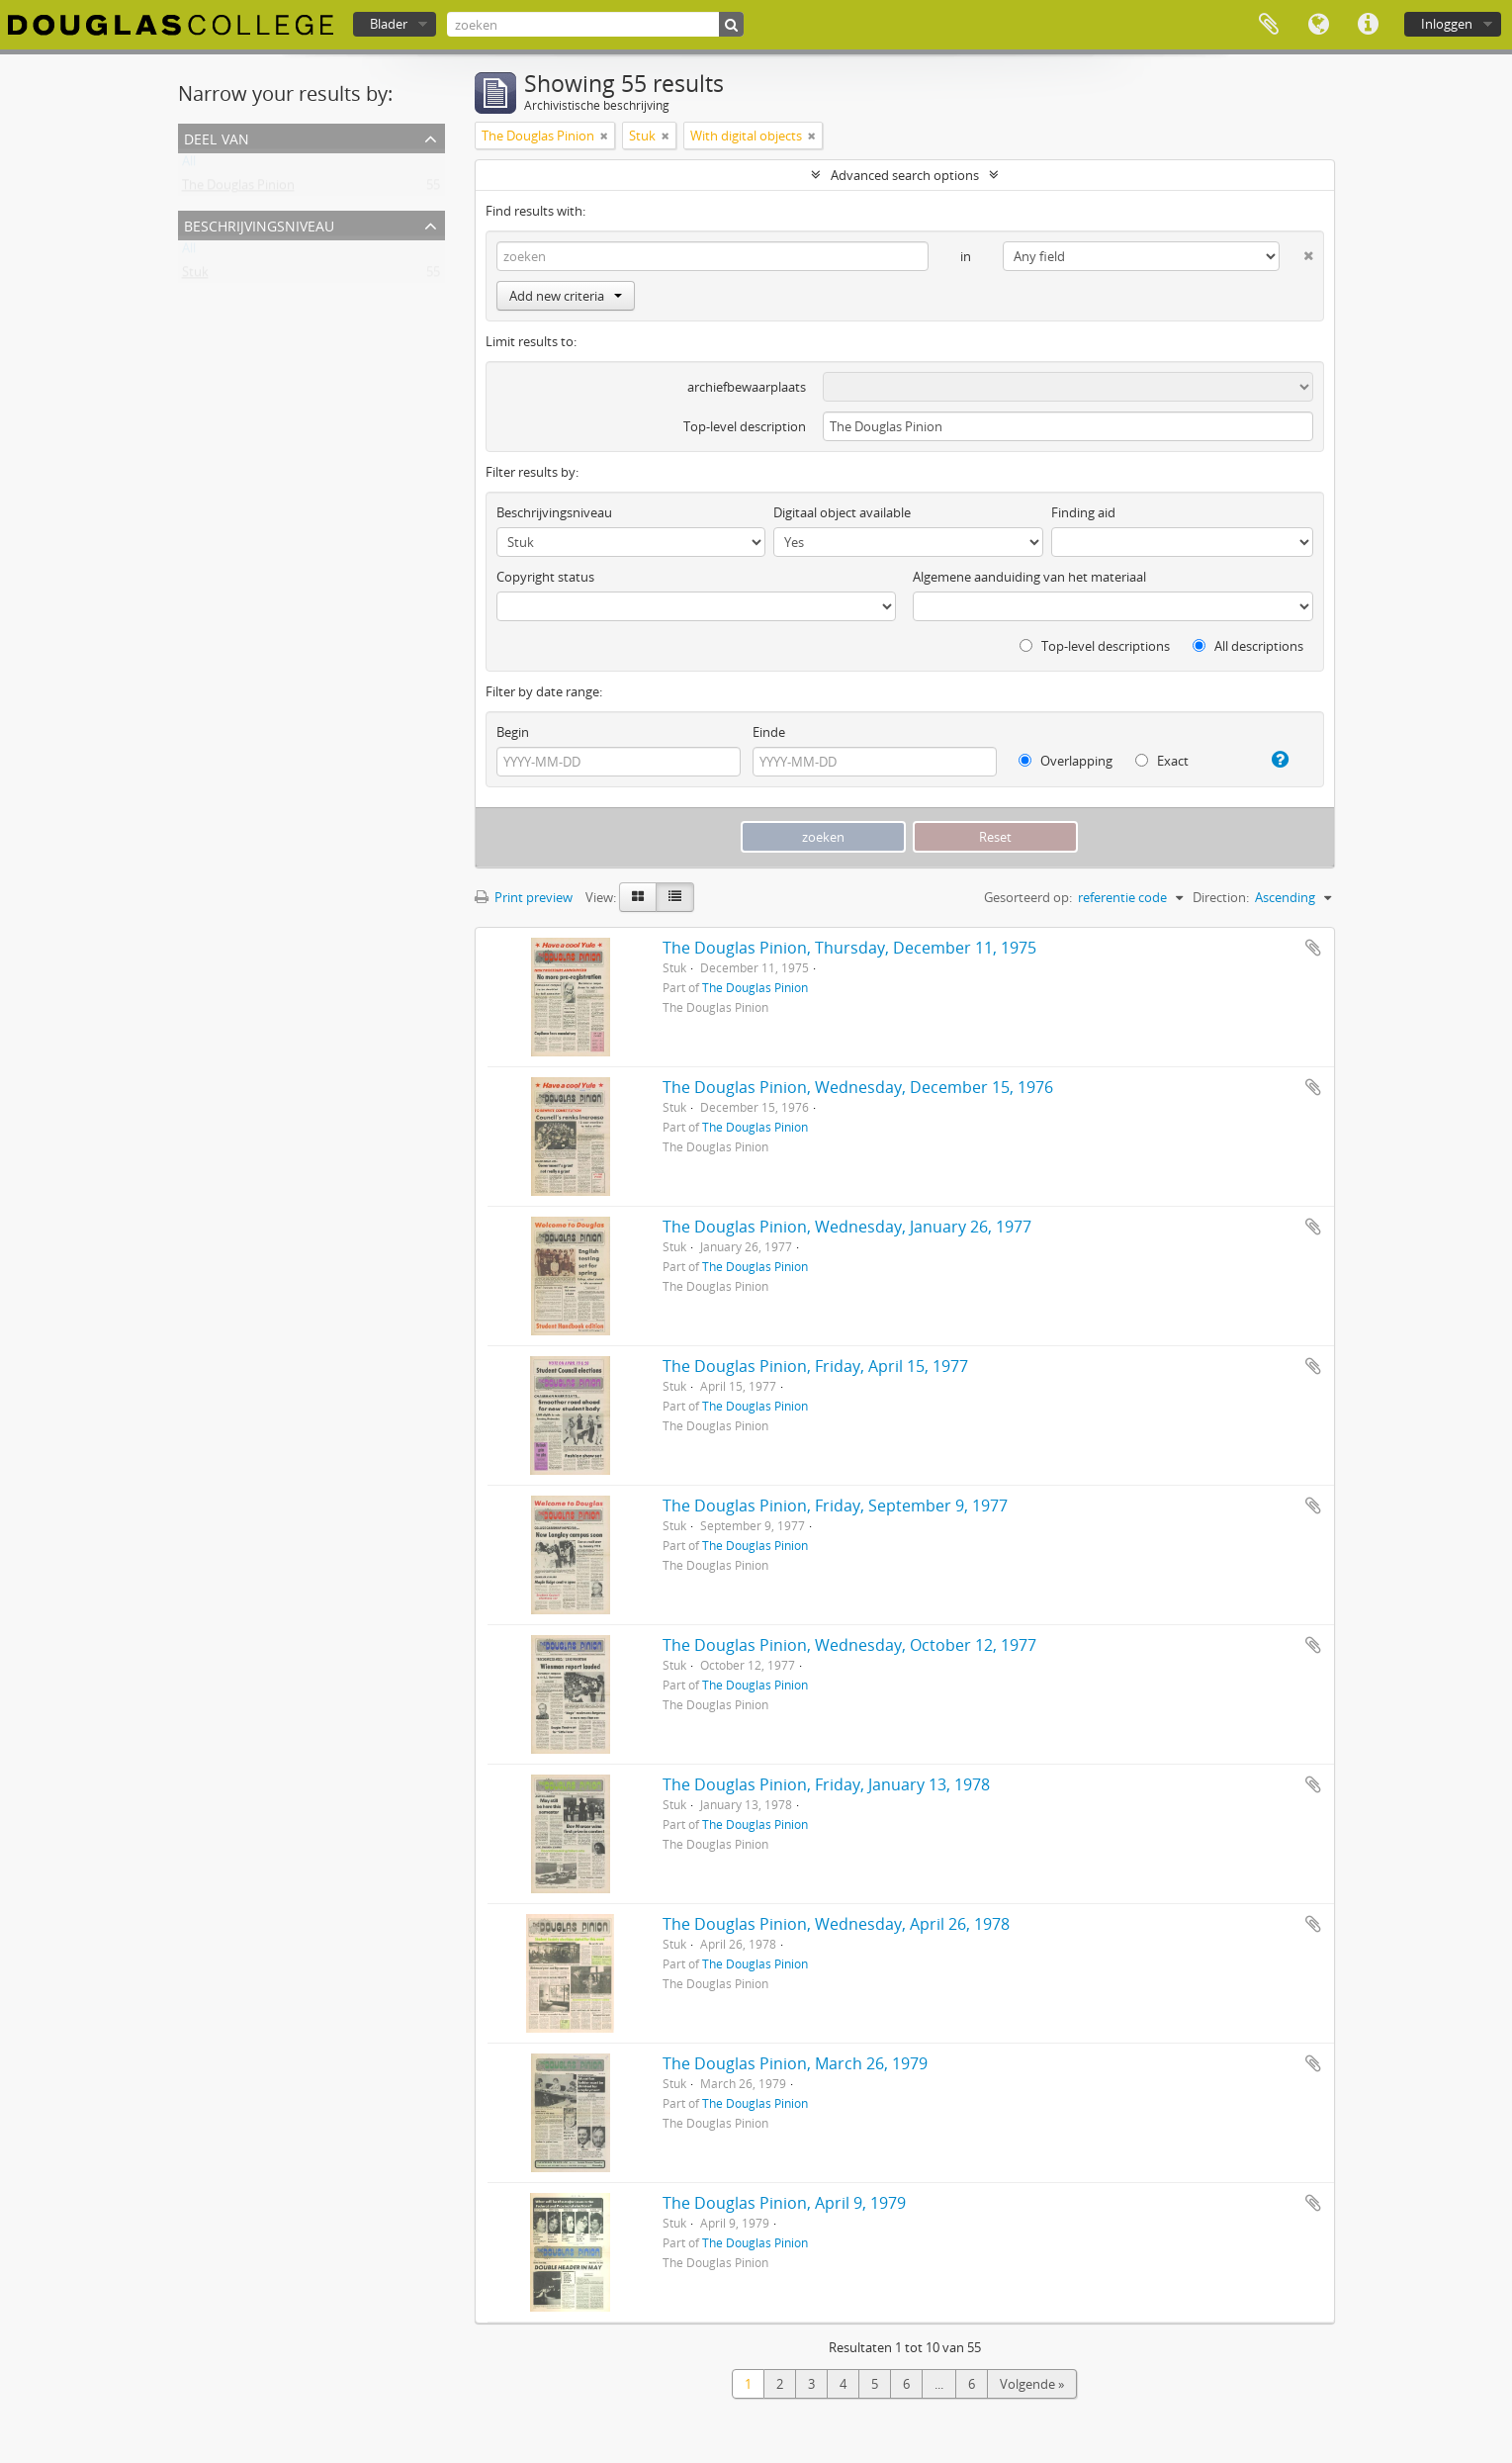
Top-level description (744, 426)
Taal (1318, 24)
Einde (769, 732)
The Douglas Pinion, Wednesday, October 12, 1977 (849, 1645)
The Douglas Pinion (238, 189)
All (189, 165)
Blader (388, 24)
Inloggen (1446, 24)
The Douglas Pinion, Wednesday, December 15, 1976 (858, 1087)
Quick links (1367, 24)
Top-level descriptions (1095, 646)
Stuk (195, 276)
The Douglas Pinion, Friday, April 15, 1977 (815, 1366)
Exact (1162, 761)
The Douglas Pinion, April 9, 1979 (784, 2203)
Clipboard (1268, 24)
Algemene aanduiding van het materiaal (1029, 577)
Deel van (216, 137)
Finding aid (1083, 512)
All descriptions (1248, 646)
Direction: (1221, 897)
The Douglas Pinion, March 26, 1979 (795, 2063)
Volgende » (1032, 2384)
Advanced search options (905, 175)
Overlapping (1065, 761)
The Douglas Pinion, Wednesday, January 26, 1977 (847, 1226)
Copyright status (545, 577)
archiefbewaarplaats (746, 387)
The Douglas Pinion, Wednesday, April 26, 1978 (836, 1924)
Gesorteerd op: (1028, 897)
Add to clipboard (1313, 948)
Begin (512, 732)
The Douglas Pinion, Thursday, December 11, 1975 (849, 947)
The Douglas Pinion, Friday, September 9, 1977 (835, 1505)
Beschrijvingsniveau (259, 224)
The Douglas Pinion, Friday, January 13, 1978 (826, 1784)
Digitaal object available (842, 512)
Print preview (524, 897)
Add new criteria (565, 296)
